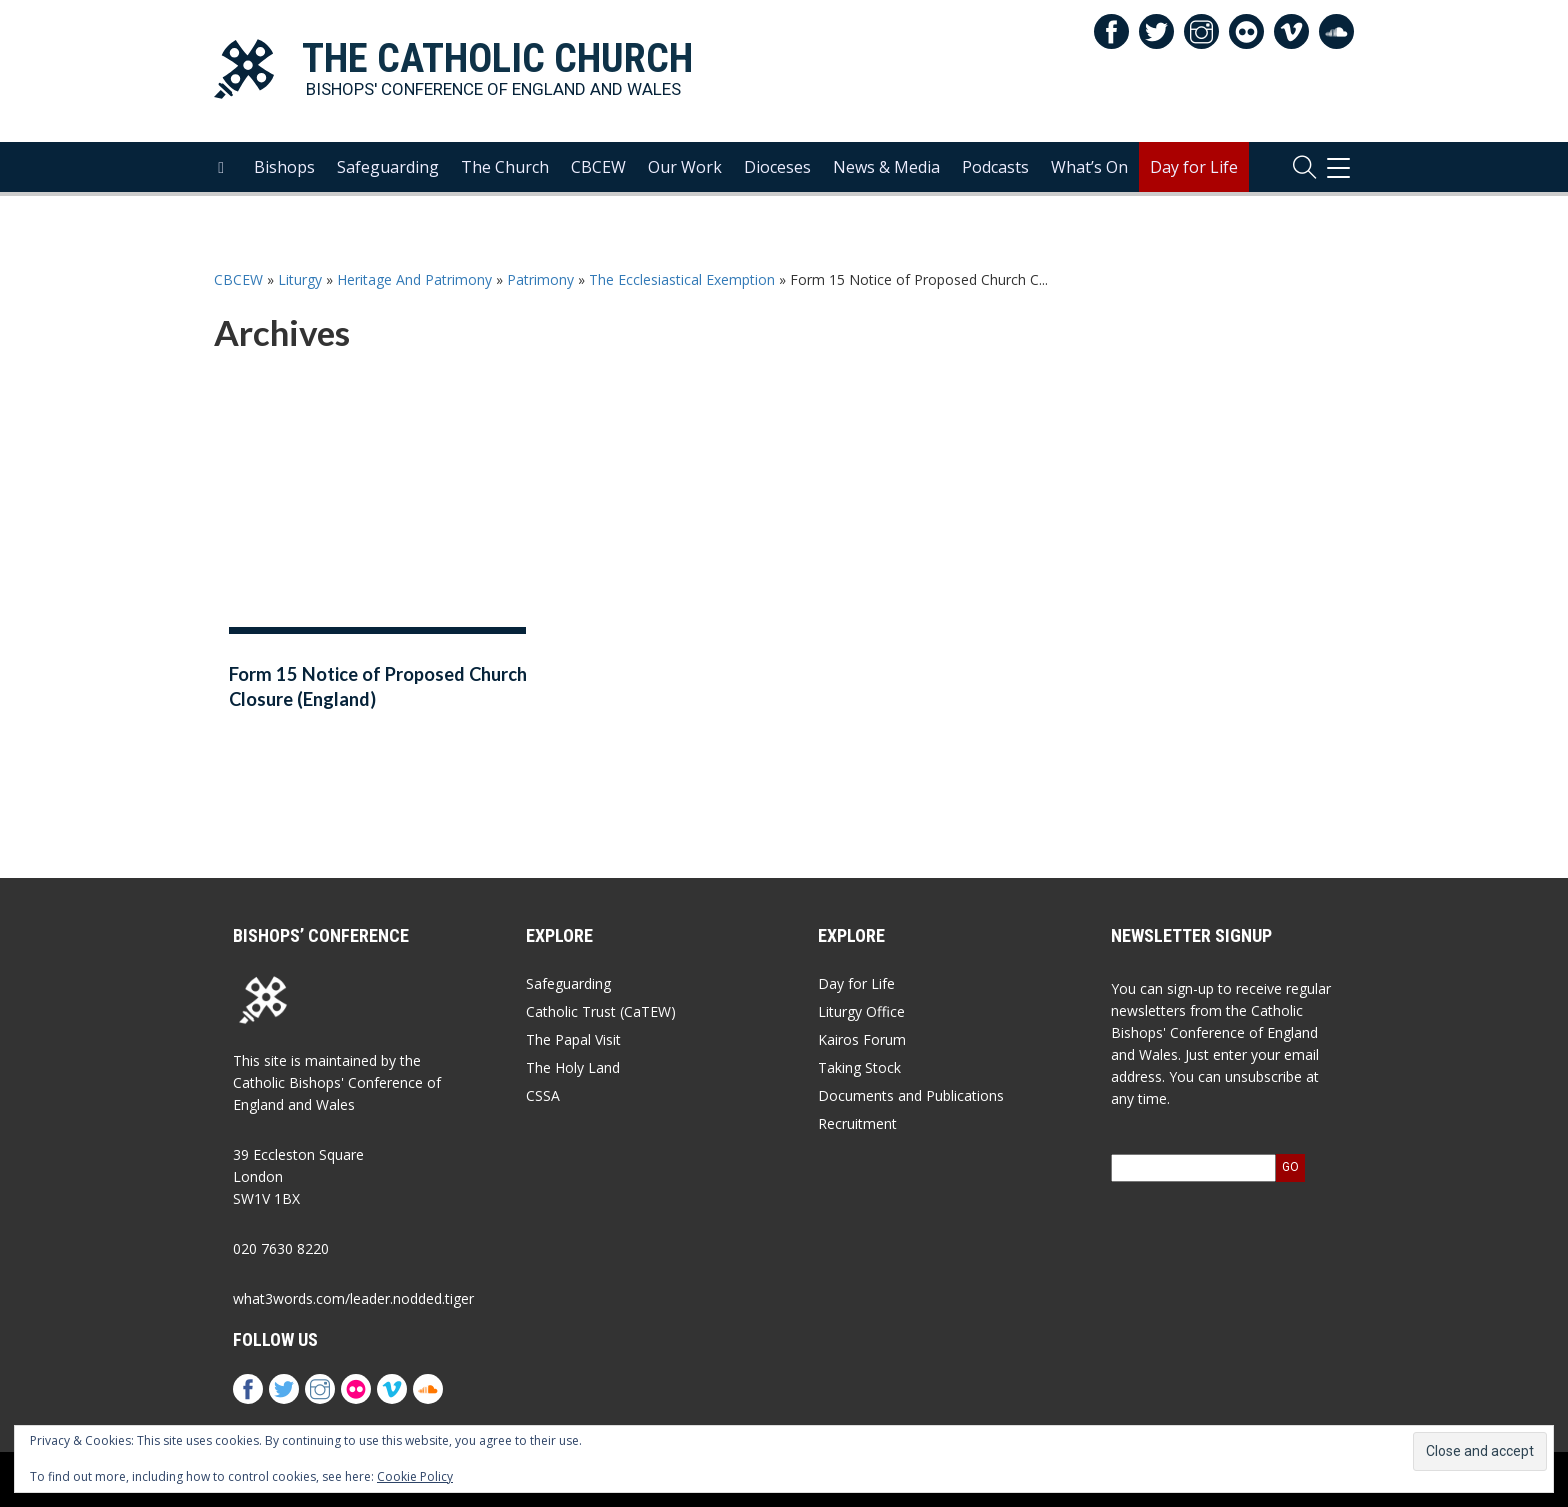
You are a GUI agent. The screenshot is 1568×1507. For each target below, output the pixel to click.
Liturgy (300, 279)
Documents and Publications (911, 1095)
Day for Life (1194, 171)
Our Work (685, 171)
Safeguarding (388, 171)
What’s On (1089, 171)
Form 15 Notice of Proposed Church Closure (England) (378, 686)
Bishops (284, 171)
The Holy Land (573, 1067)
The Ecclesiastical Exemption (682, 279)
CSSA (543, 1095)
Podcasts (995, 171)
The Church (505, 171)
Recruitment (857, 1123)
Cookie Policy (415, 1476)
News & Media (886, 171)
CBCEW (598, 171)
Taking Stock (859, 1067)
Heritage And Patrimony (414, 279)
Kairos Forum (862, 1039)
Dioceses (777, 171)
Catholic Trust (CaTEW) (601, 1011)
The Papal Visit (573, 1039)
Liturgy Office (861, 1011)
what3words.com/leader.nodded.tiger (353, 1298)
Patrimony (540, 279)
